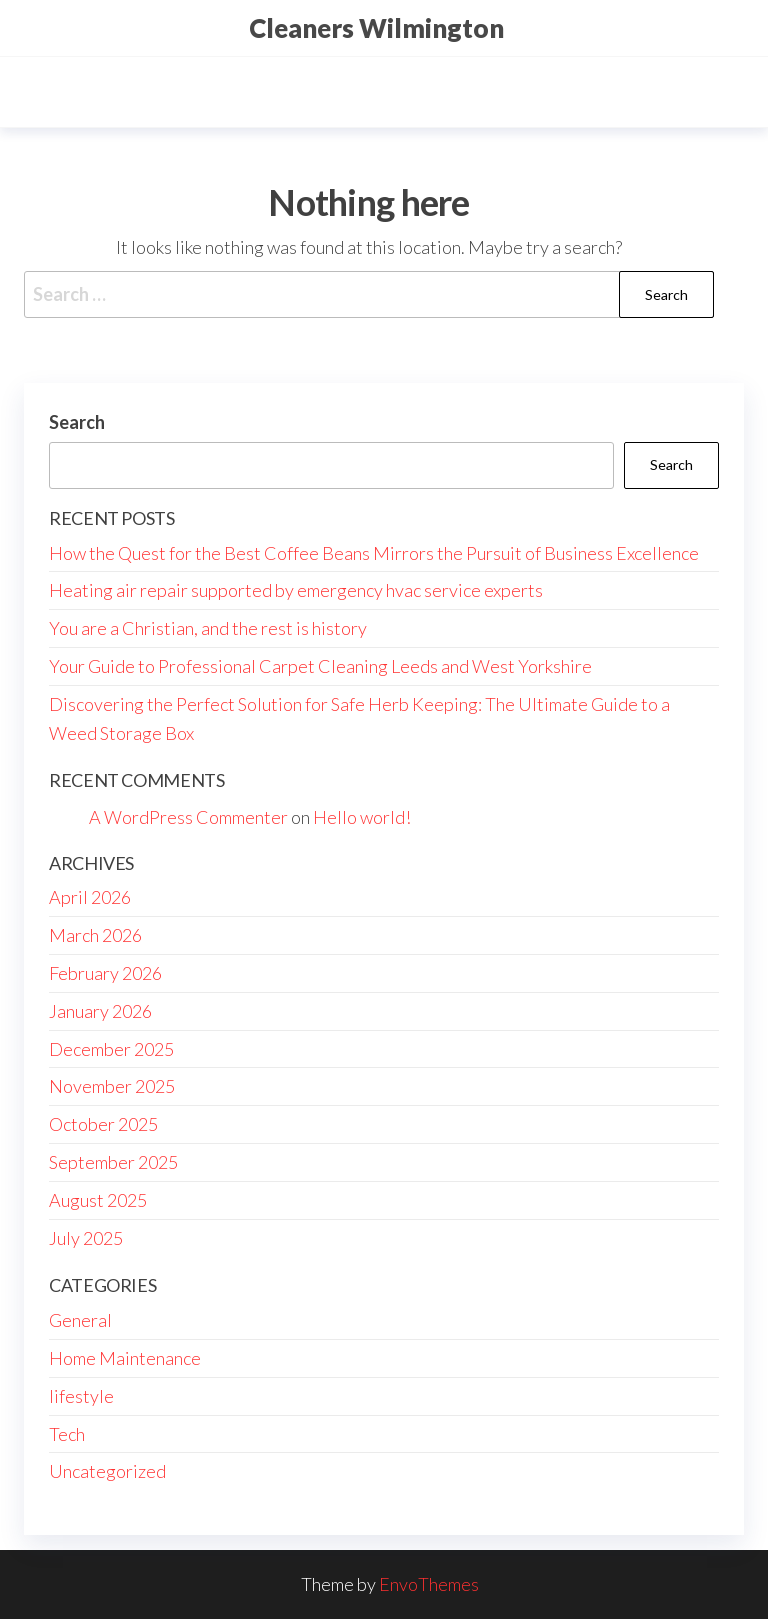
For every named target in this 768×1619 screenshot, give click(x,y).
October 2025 (103, 1124)
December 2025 (111, 1049)
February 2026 (105, 973)
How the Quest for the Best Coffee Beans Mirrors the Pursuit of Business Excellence (374, 553)
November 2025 (112, 1086)
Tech (67, 1434)
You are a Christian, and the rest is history (208, 628)
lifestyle (81, 1396)
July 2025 (86, 1238)
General (80, 1320)
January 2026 (100, 1011)
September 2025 (113, 1162)
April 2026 (90, 897)
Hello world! (362, 817)
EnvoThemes (429, 1584)
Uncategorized (107, 1471)
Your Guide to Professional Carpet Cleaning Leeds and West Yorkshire (320, 666)
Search (77, 422)
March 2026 (95, 935)
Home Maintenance (125, 1358)
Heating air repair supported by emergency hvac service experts (296, 590)
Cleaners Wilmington (376, 28)
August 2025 (98, 1200)
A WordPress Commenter (188, 817)
